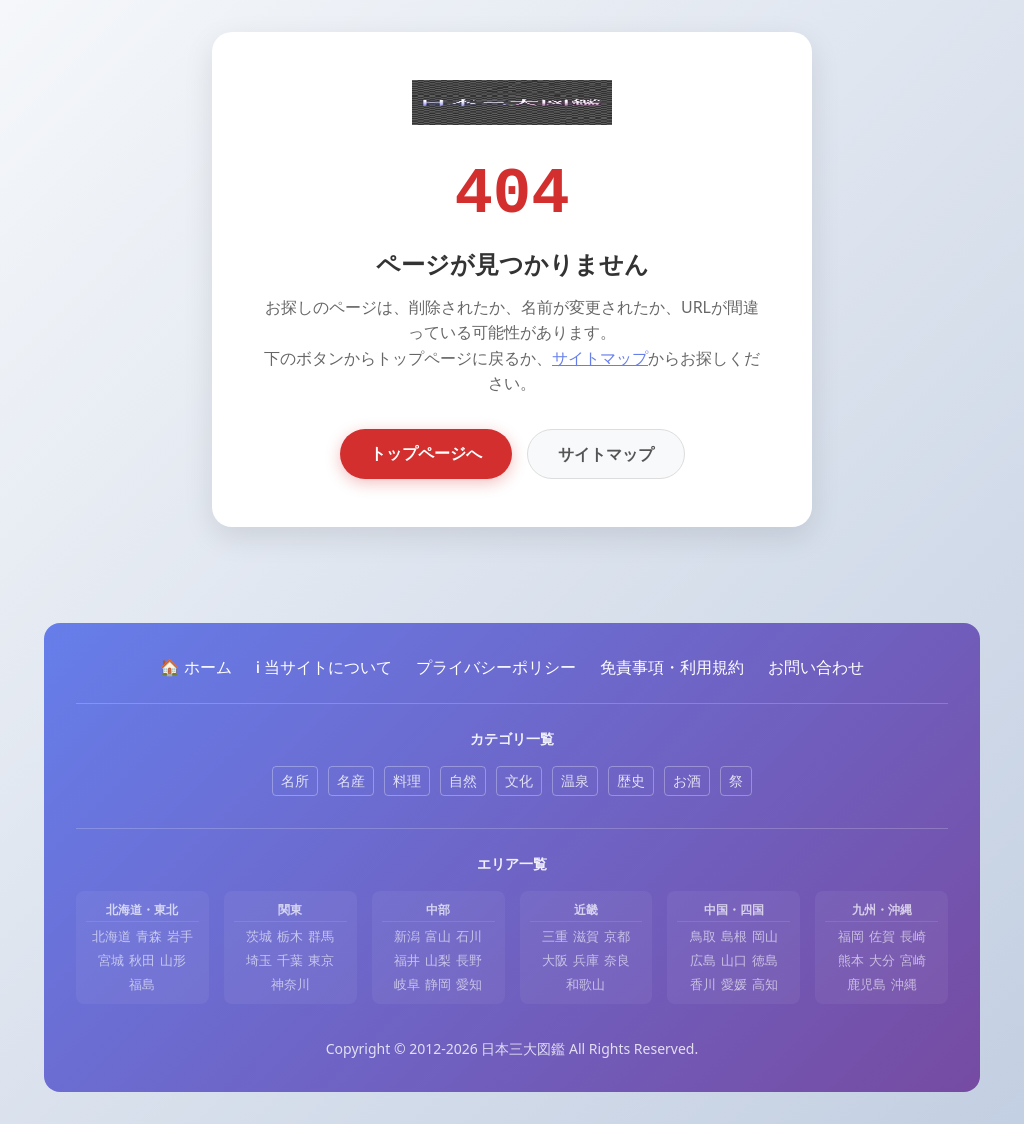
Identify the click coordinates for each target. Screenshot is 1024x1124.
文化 (519, 780)
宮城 (111, 960)
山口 (734, 960)
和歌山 (585, 984)
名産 (351, 780)
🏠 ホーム (196, 667)
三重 (555, 936)
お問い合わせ (816, 667)
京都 (617, 936)
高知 (765, 984)
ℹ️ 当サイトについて (324, 667)
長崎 (913, 936)
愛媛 (734, 984)
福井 (407, 960)
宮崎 (913, 960)
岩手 (180, 936)
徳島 (765, 960)
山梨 (438, 960)
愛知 (469, 984)
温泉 (575, 780)
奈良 (617, 960)
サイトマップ (600, 358)
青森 (149, 936)
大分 (882, 960)
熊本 (851, 960)
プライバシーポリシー (496, 667)
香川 (703, 984)
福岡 (851, 936)
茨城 (259, 936)
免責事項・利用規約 (672, 667)
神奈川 (290, 984)
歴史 (631, 780)
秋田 (142, 960)
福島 (142, 984)
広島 (703, 960)
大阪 (555, 960)
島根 (734, 936)
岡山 (765, 936)
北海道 (111, 936)
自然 (463, 780)
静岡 (438, 984)
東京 (321, 960)
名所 (295, 780)
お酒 (687, 780)
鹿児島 (866, 984)
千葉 (290, 960)
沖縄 (904, 984)
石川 (469, 936)
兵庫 (586, 960)
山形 (173, 960)
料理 (407, 780)
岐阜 (407, 984)
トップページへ (426, 453)
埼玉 (259, 960)
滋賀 (586, 936)
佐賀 (882, 936)
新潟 (407, 936)
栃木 (290, 936)
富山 (438, 936)
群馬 (321, 936)
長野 (469, 960)
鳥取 (703, 936)
